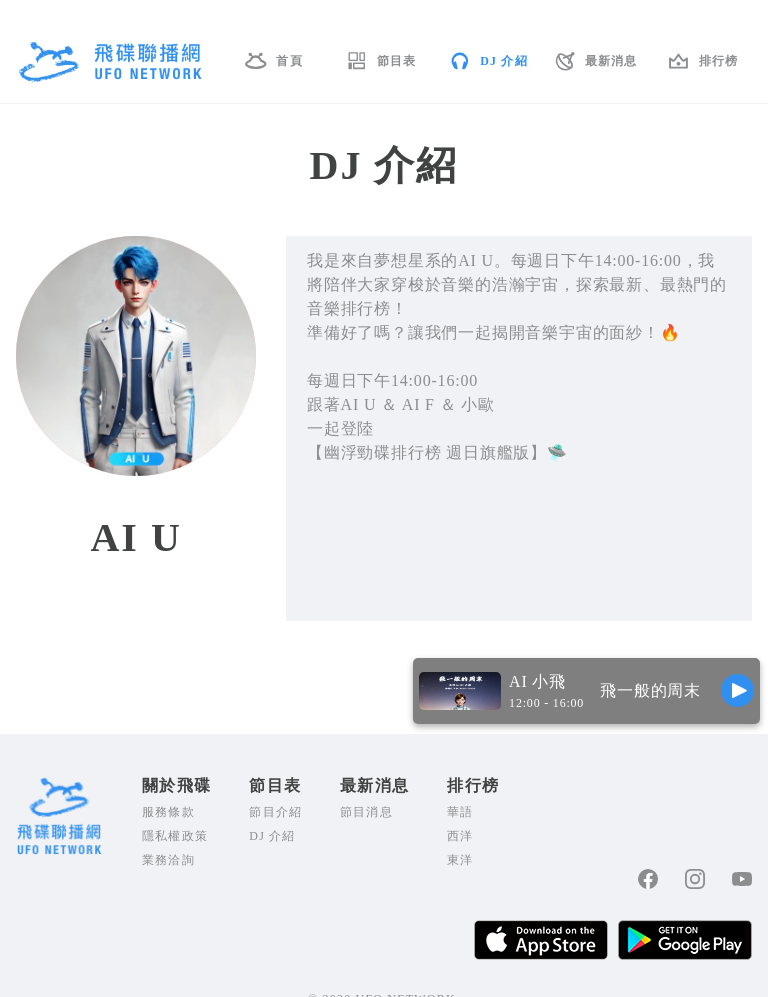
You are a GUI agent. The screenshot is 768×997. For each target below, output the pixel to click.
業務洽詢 (168, 860)
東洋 (460, 860)
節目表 (397, 61)
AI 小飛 (537, 681)
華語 (460, 812)
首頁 (289, 61)
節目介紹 (275, 812)
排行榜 (719, 61)
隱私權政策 (175, 836)
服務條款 (168, 812)
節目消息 (366, 812)
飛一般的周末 (650, 690)
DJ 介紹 (504, 61)
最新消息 (611, 61)
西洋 (460, 836)
